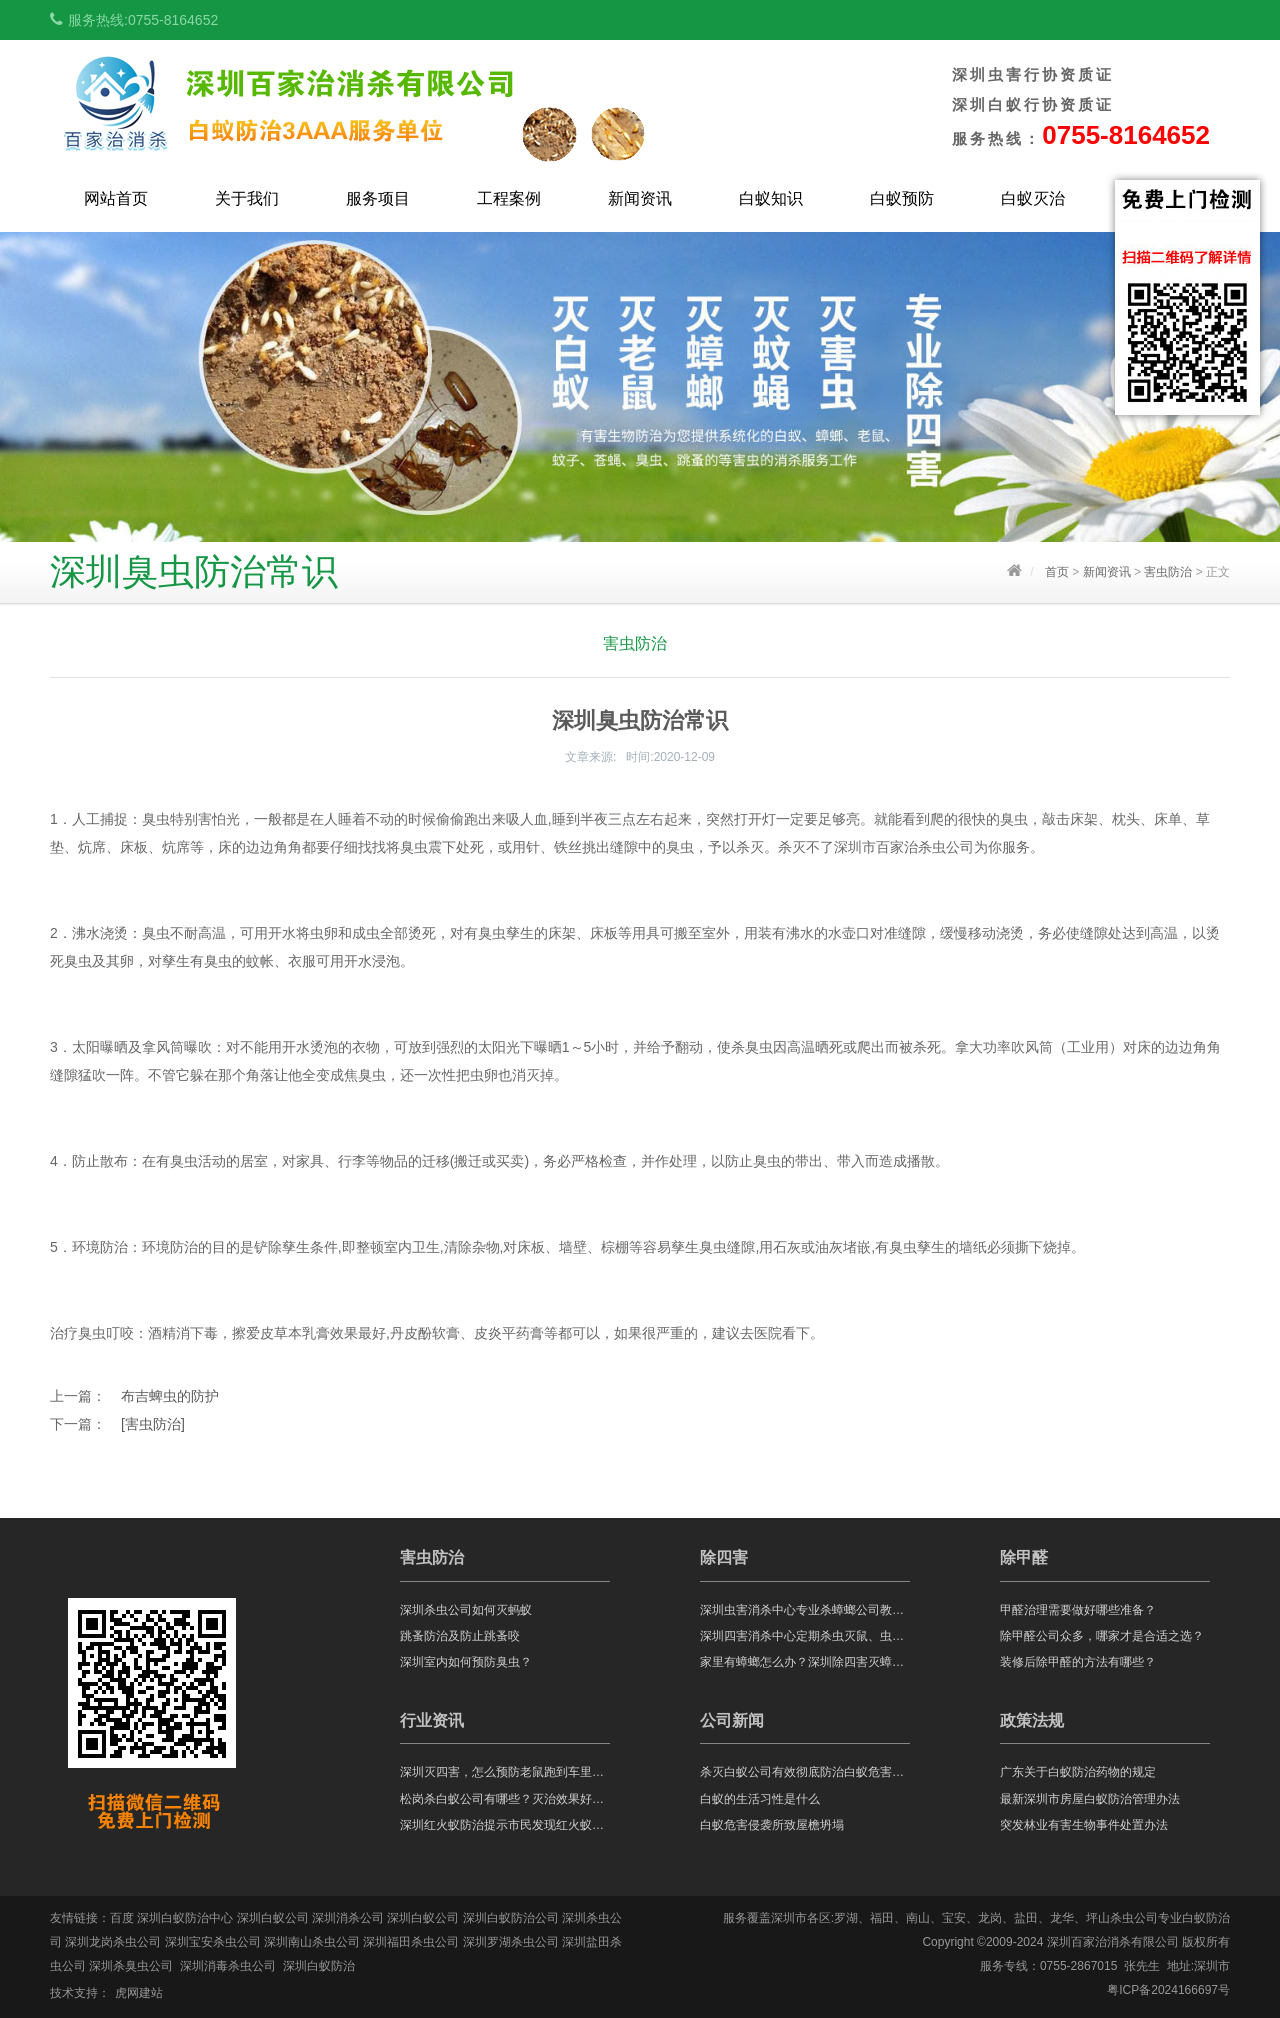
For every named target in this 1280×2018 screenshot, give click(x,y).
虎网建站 (139, 1993)
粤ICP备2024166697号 (1168, 1990)
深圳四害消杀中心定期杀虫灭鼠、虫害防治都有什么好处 (805, 1636)
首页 (1057, 572)
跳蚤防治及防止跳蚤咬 (460, 1636)
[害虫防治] (153, 1424)
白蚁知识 (771, 198)
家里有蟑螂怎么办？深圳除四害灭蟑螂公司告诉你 (805, 1662)
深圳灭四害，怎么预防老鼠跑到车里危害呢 (505, 1772)
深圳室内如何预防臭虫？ (466, 1662)
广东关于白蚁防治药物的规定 (1078, 1772)
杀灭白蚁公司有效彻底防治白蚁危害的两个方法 (805, 1772)
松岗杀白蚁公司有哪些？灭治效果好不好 (505, 1799)
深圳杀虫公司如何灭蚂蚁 (466, 1610)
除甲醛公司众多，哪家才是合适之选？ (1102, 1636)
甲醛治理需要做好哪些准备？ (1078, 1610)
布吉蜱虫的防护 (170, 1396)
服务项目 (378, 198)
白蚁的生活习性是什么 (760, 1799)
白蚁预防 (902, 198)
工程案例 (509, 198)
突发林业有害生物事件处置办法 (1084, 1825)
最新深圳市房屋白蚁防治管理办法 (1090, 1799)
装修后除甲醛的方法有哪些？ (1078, 1662)
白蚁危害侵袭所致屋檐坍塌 (772, 1825)
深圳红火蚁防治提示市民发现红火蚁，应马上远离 (505, 1825)
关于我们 (247, 198)
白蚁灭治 (1033, 198)
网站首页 (116, 198)
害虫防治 (1168, 572)
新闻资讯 (640, 198)
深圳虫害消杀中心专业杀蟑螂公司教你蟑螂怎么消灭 (805, 1610)
